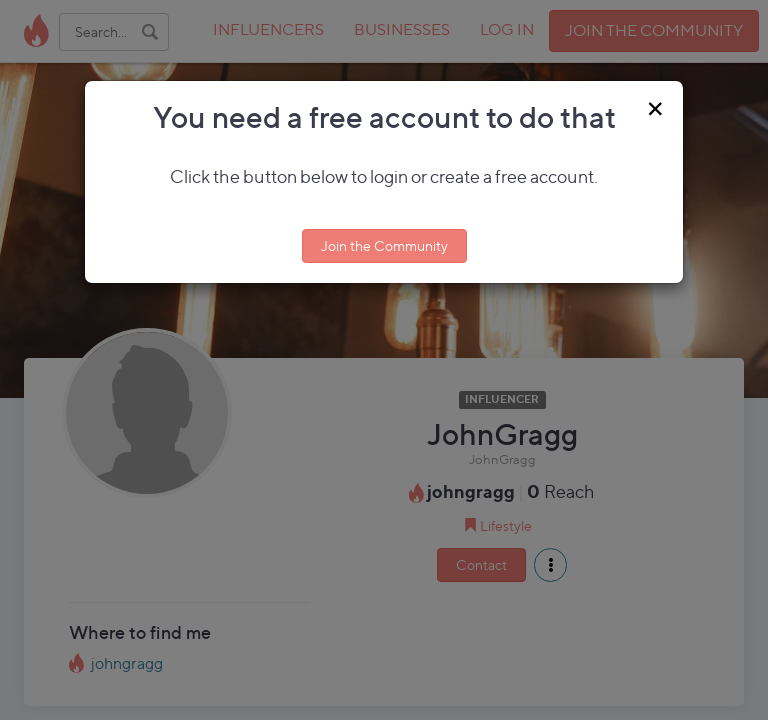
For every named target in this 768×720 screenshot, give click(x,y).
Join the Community (384, 245)
